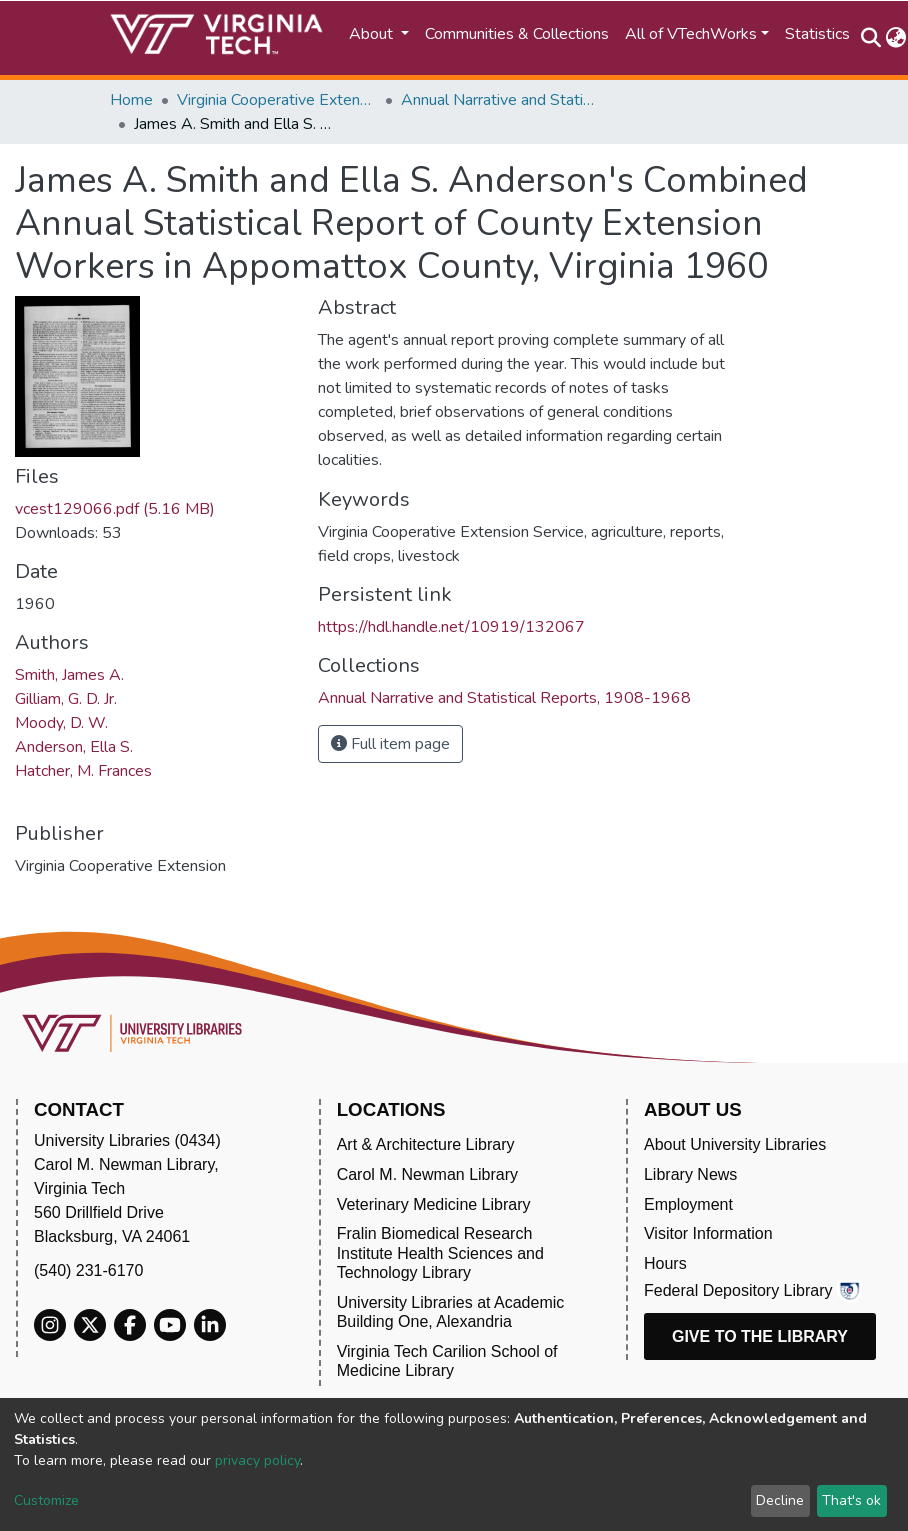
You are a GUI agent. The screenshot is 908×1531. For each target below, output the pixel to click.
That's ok (851, 1500)
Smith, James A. (69, 675)
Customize (46, 1500)
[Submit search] (870, 38)
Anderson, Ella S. (74, 747)
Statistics (817, 34)
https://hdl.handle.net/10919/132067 (451, 627)
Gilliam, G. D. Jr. (66, 699)
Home (131, 100)
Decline (780, 1500)
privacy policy (257, 1460)
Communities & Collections (517, 34)
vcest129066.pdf (115, 509)
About (373, 34)
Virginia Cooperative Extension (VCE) (277, 100)
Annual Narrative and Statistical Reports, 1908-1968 (501, 100)
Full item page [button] (390, 744)
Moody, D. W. (61, 723)
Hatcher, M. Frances (83, 771)
